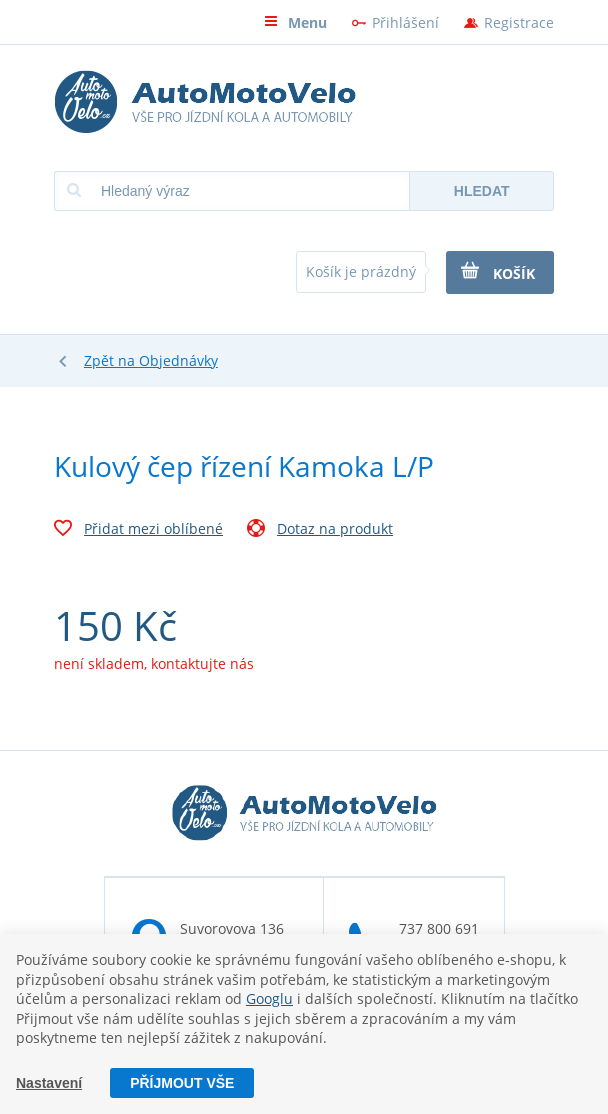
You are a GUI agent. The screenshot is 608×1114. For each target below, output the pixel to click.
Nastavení (49, 1083)
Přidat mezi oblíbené (138, 531)
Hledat (482, 191)
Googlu (269, 998)
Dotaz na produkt (320, 531)
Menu (295, 22)
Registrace (519, 22)
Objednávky (178, 360)
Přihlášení (405, 22)
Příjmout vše (182, 1083)
